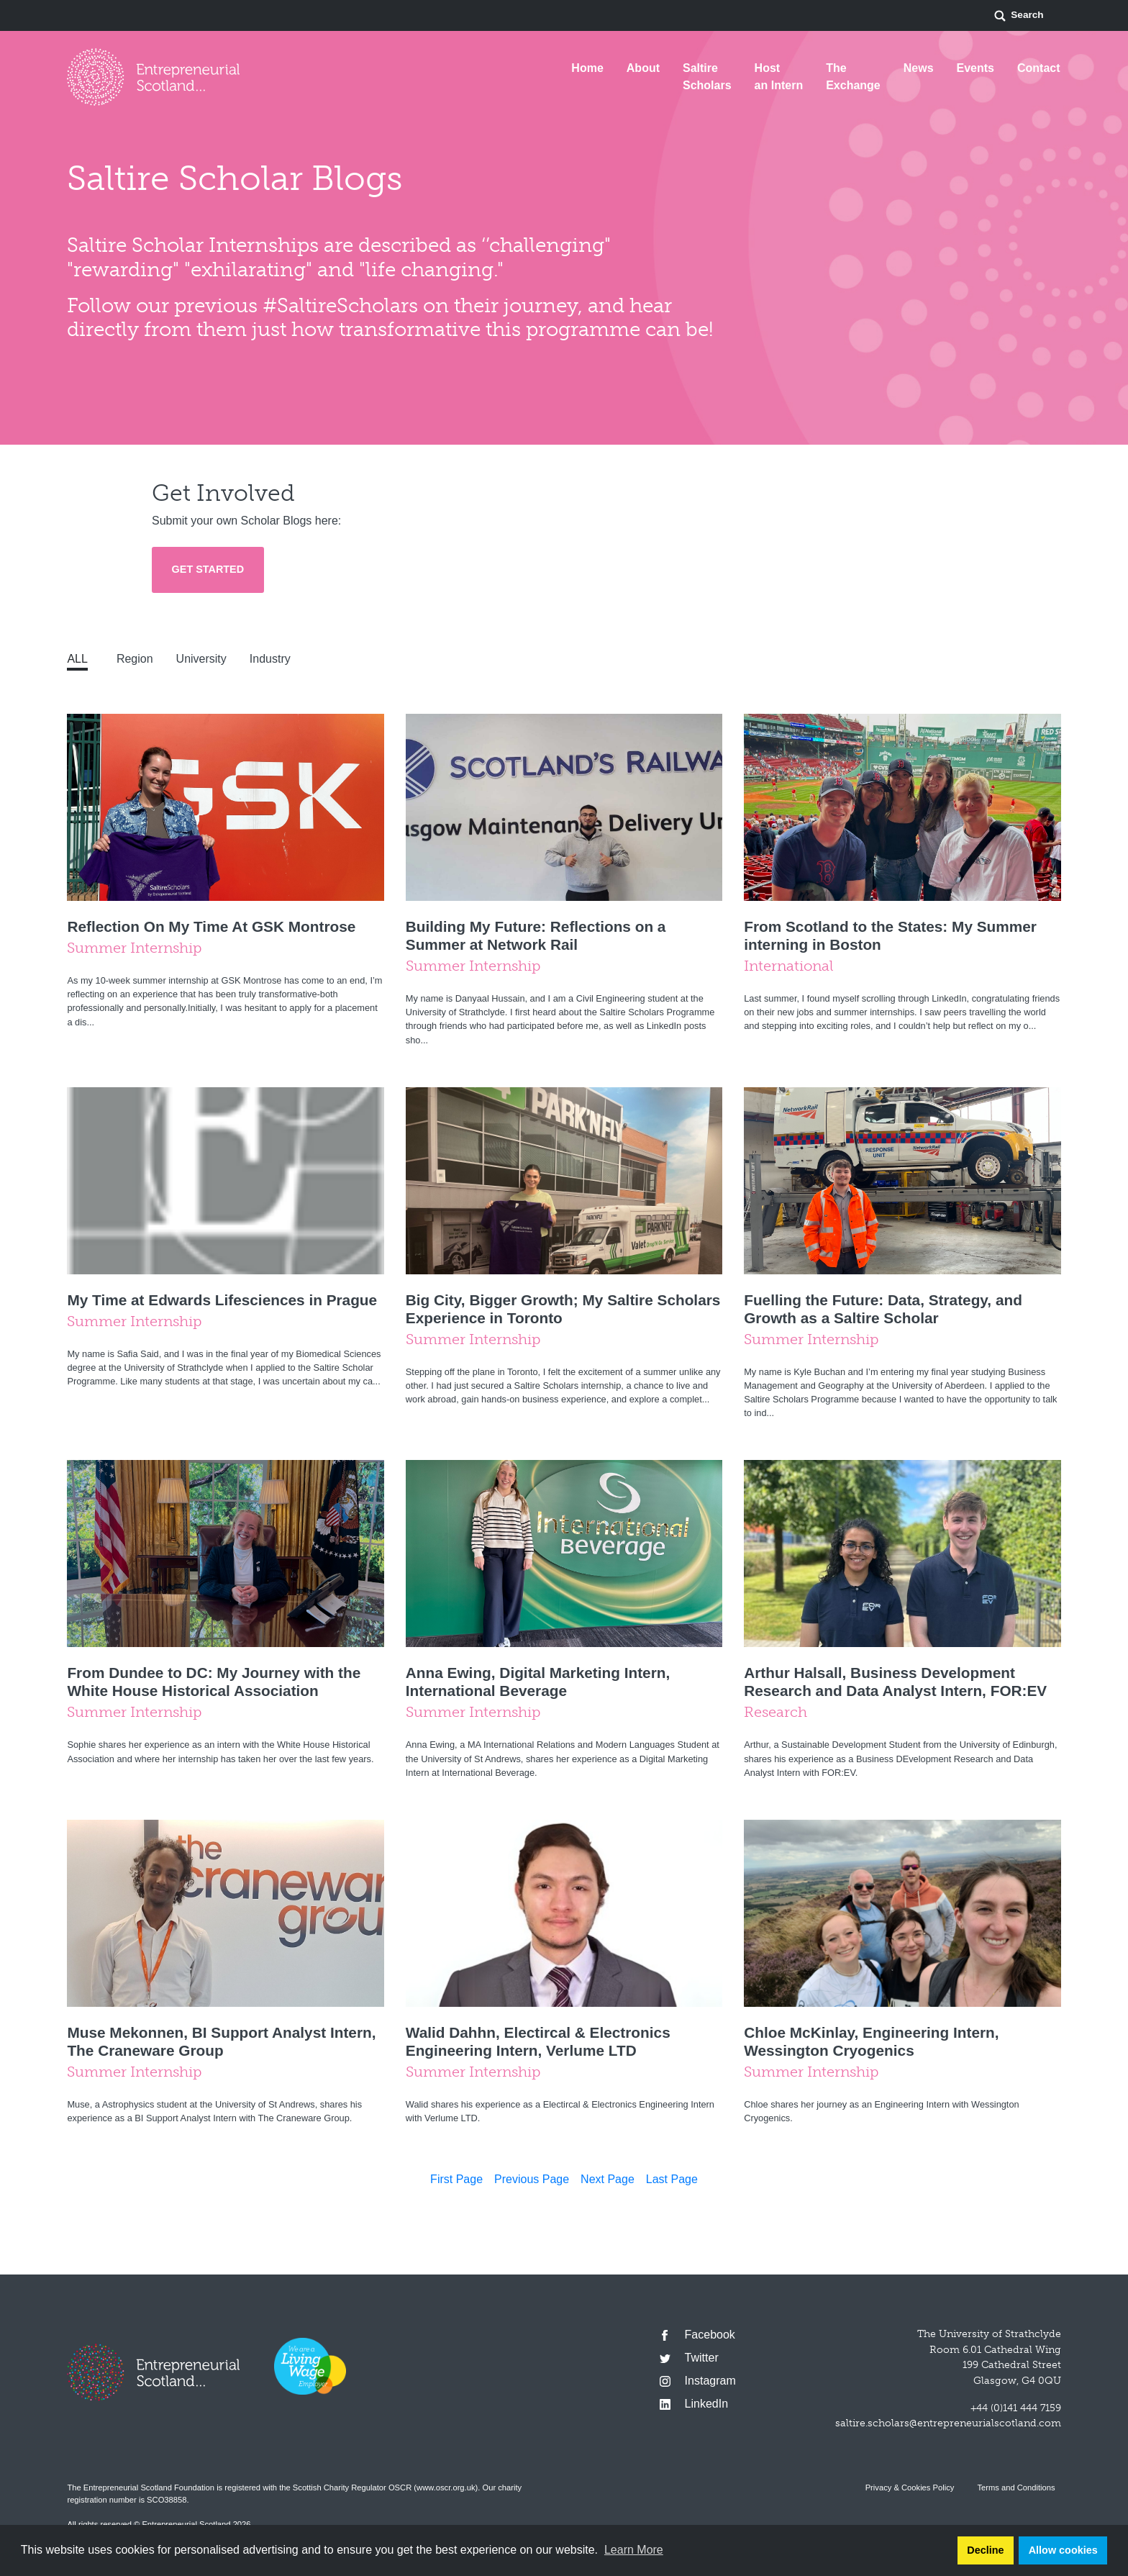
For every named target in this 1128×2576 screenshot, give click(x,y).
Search (1018, 16)
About (643, 68)
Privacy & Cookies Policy (910, 2487)
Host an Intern (779, 76)
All (77, 659)
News (919, 68)
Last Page (672, 2179)
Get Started (208, 569)
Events (975, 68)
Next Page (607, 2179)
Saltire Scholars (707, 76)
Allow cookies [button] (1063, 2550)
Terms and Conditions (1016, 2487)
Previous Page (531, 2179)
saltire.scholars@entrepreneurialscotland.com (948, 2422)
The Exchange (853, 76)
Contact (1038, 68)
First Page (456, 2179)
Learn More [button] (633, 2550)
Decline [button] (985, 2550)
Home (587, 68)
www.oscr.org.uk (446, 2487)
